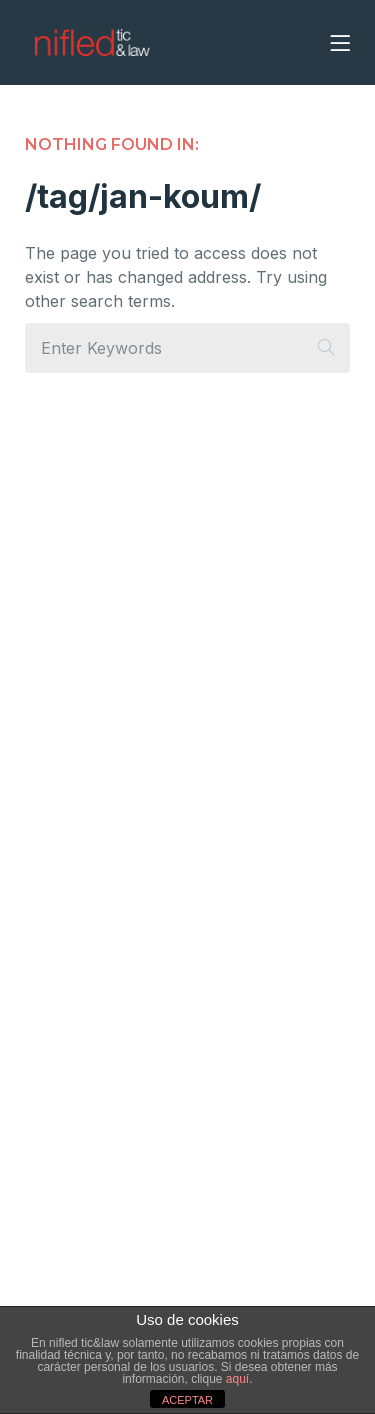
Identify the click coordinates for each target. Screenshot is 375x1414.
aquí (237, 1379)
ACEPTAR (187, 1400)
